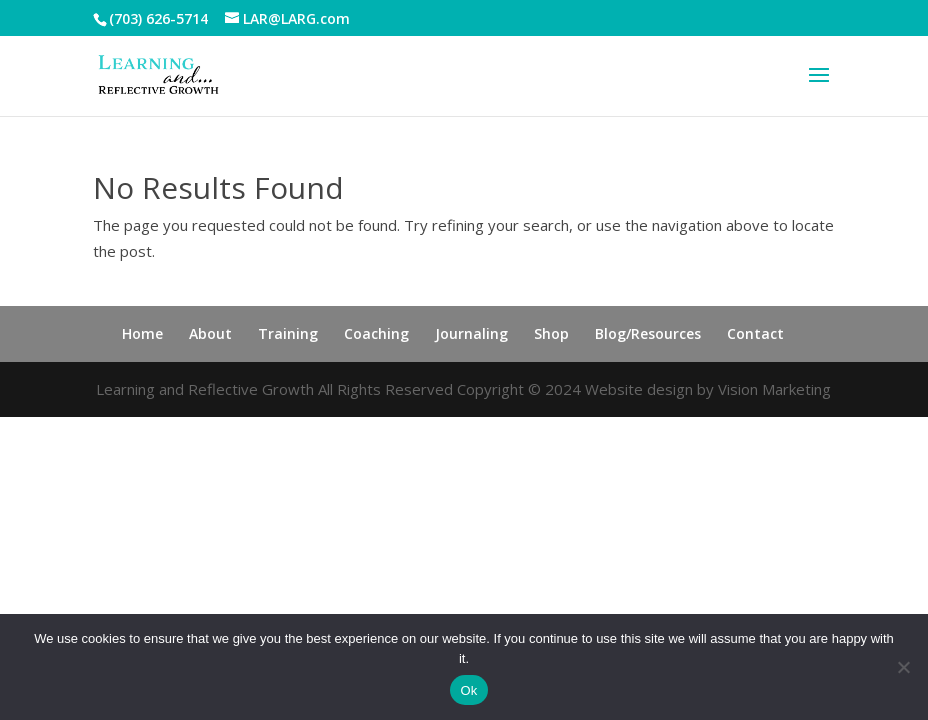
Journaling (471, 333)
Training (288, 333)
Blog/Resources (648, 333)
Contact (755, 333)
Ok (468, 690)
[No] (903, 667)
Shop (551, 333)
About (210, 333)
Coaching (376, 333)
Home (142, 333)
